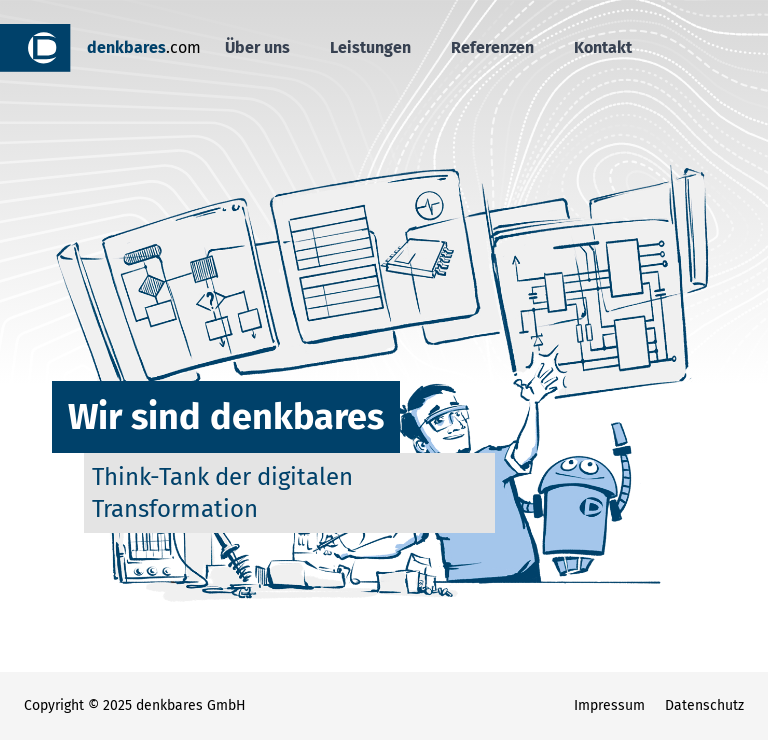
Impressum (609, 705)
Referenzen (492, 47)
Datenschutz (704, 705)
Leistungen (370, 47)
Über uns (257, 47)
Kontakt (603, 47)
